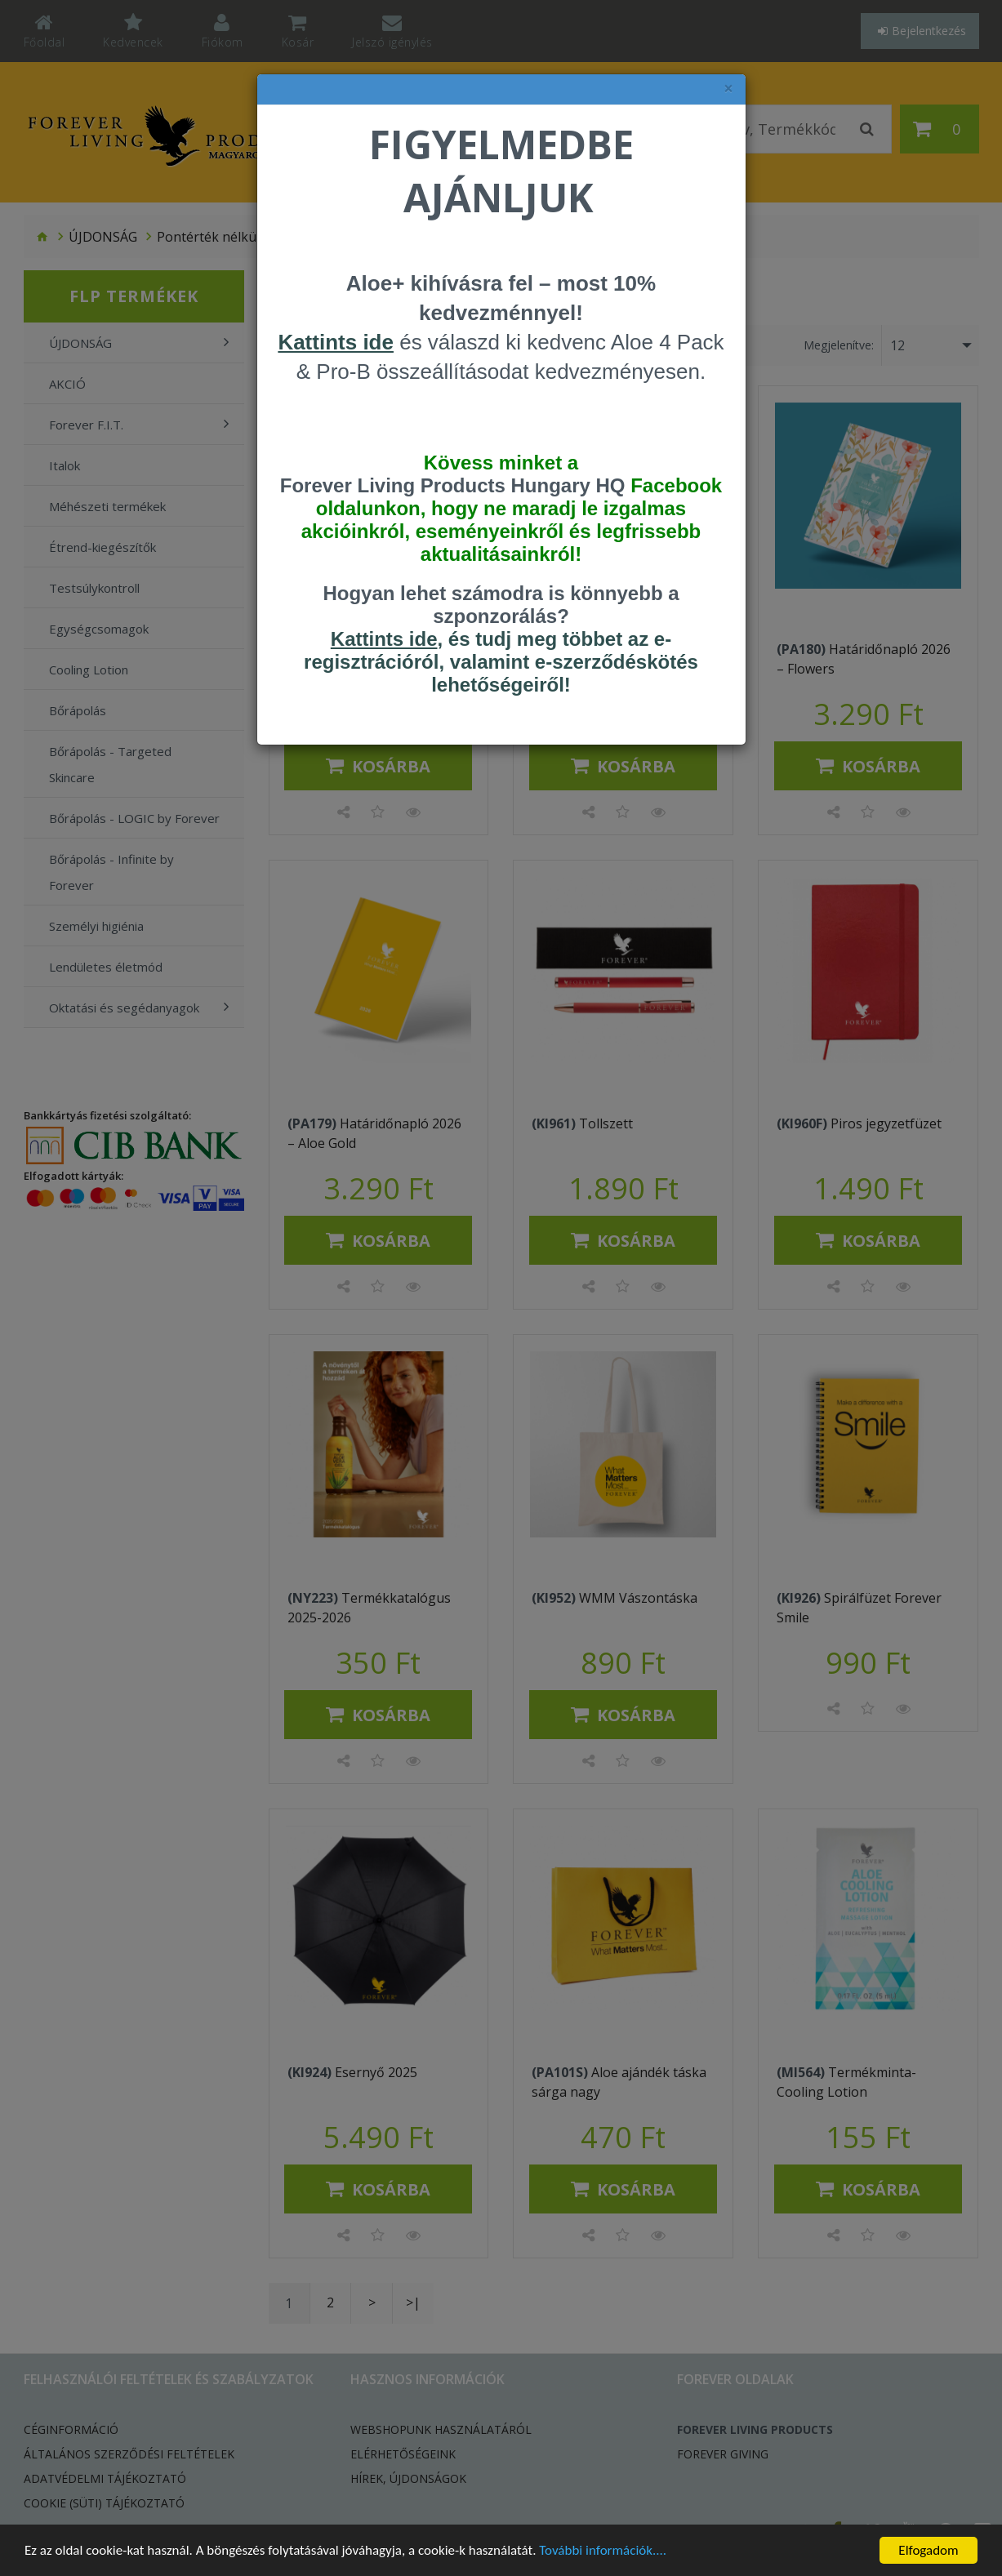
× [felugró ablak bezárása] (728, 88)
